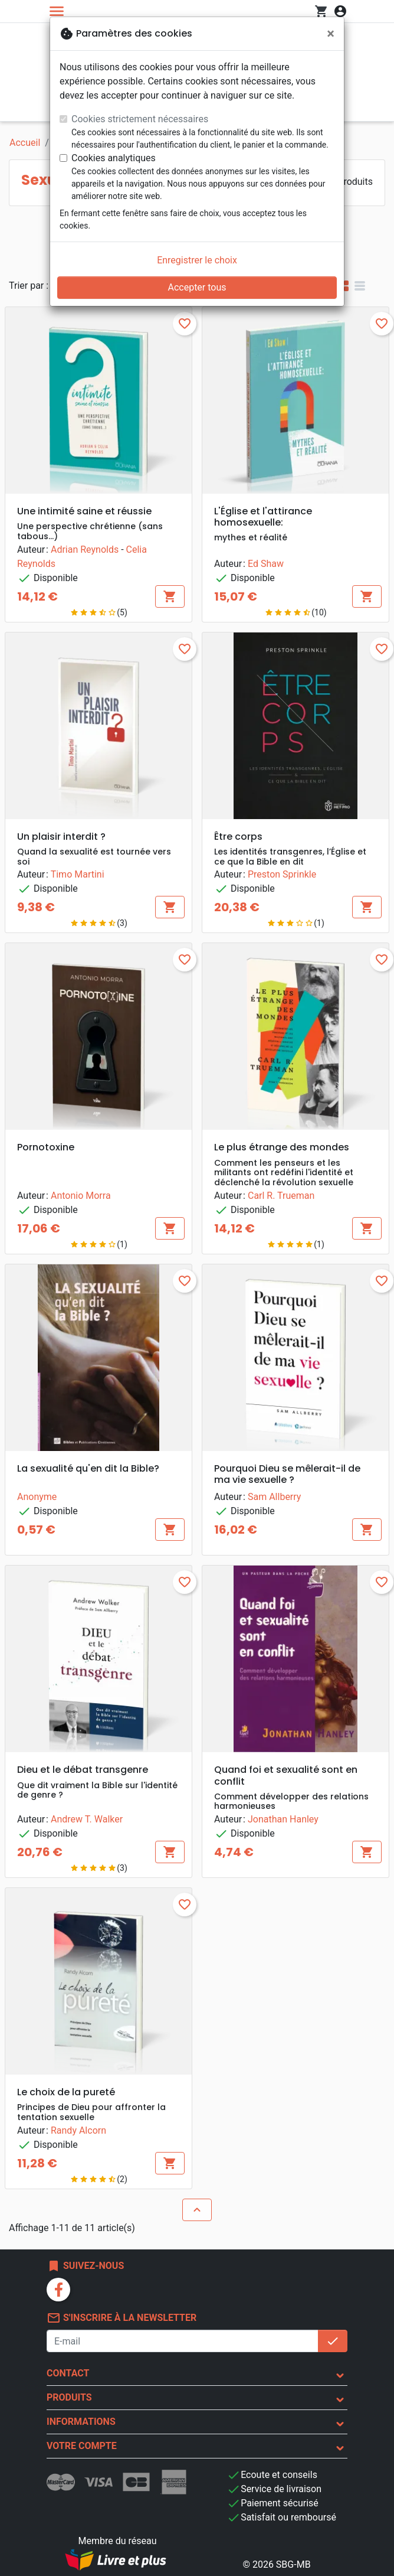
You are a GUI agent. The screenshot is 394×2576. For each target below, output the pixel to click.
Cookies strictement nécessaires (139, 119)
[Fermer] (330, 33)
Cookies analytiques (113, 158)
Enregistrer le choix (197, 260)
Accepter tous (197, 287)
